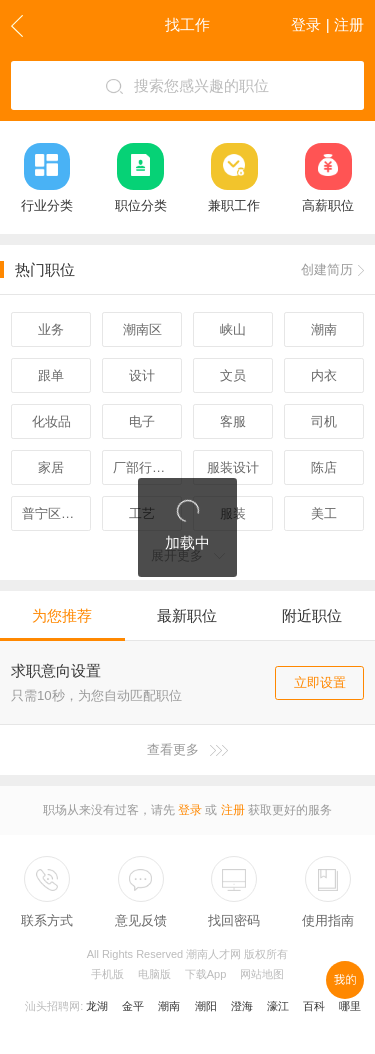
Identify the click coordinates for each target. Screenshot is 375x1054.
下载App (206, 974)
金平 (133, 1006)
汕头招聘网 (52, 1006)
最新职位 (187, 615)
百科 (314, 1006)
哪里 (350, 1006)
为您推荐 (62, 615)
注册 (233, 810)
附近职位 (312, 615)
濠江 (278, 1006)
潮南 (169, 1006)
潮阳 (206, 1006)
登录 (190, 810)
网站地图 (262, 974)
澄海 (242, 1006)
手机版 (107, 974)
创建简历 (332, 269)
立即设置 (320, 682)
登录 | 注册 (327, 24)
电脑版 (154, 974)
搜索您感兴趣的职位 (187, 86)
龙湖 (97, 1006)
